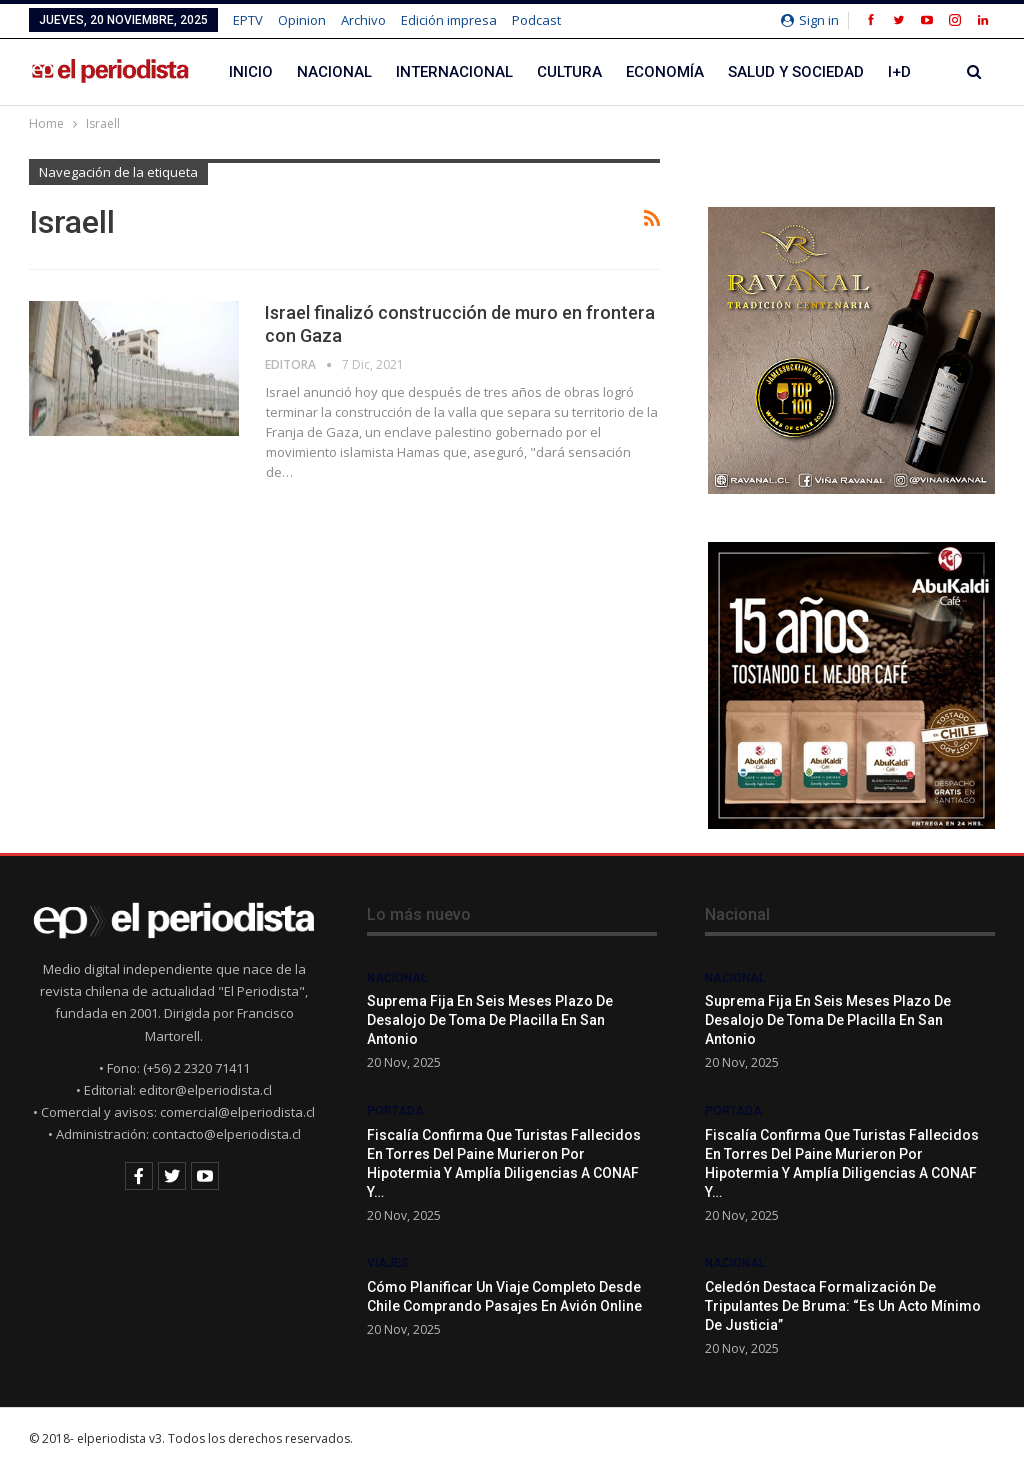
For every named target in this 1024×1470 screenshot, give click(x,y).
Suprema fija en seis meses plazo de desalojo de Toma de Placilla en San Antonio (490, 1020)
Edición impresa (449, 20)
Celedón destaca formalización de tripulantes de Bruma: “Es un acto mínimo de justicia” (843, 1306)
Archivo (363, 20)
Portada (395, 1111)
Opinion (302, 20)
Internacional (454, 72)
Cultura (569, 72)
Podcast (536, 20)
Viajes (388, 1263)
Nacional (334, 72)
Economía (665, 72)
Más (904, 72)
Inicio (251, 72)
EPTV (248, 20)
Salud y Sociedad (796, 72)
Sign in (810, 20)
